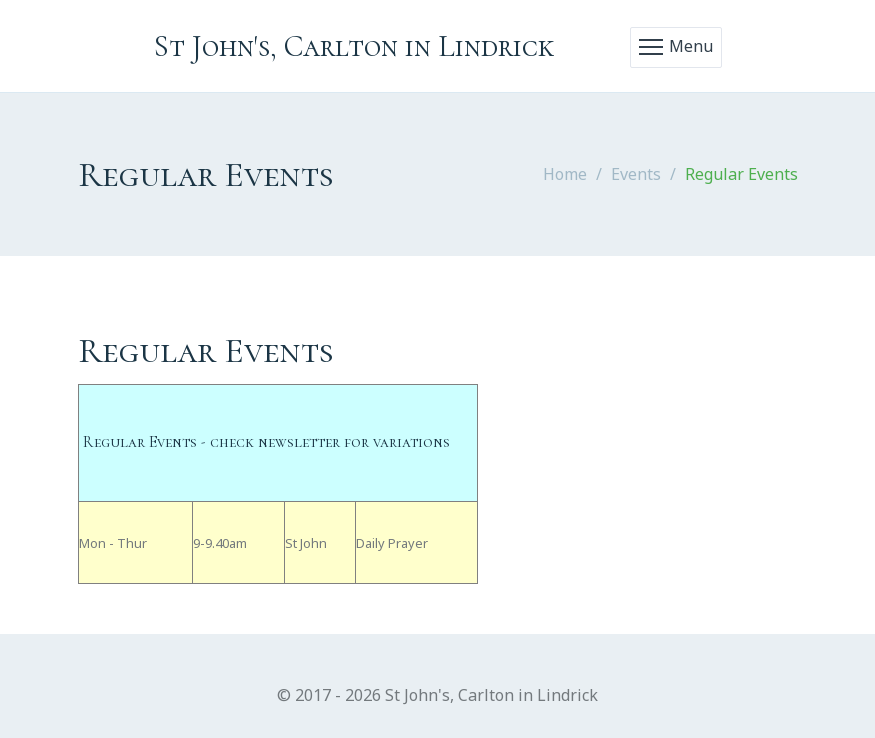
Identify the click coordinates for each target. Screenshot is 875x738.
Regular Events (741, 174)
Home (565, 174)
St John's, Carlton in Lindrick (353, 46)
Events (636, 174)
